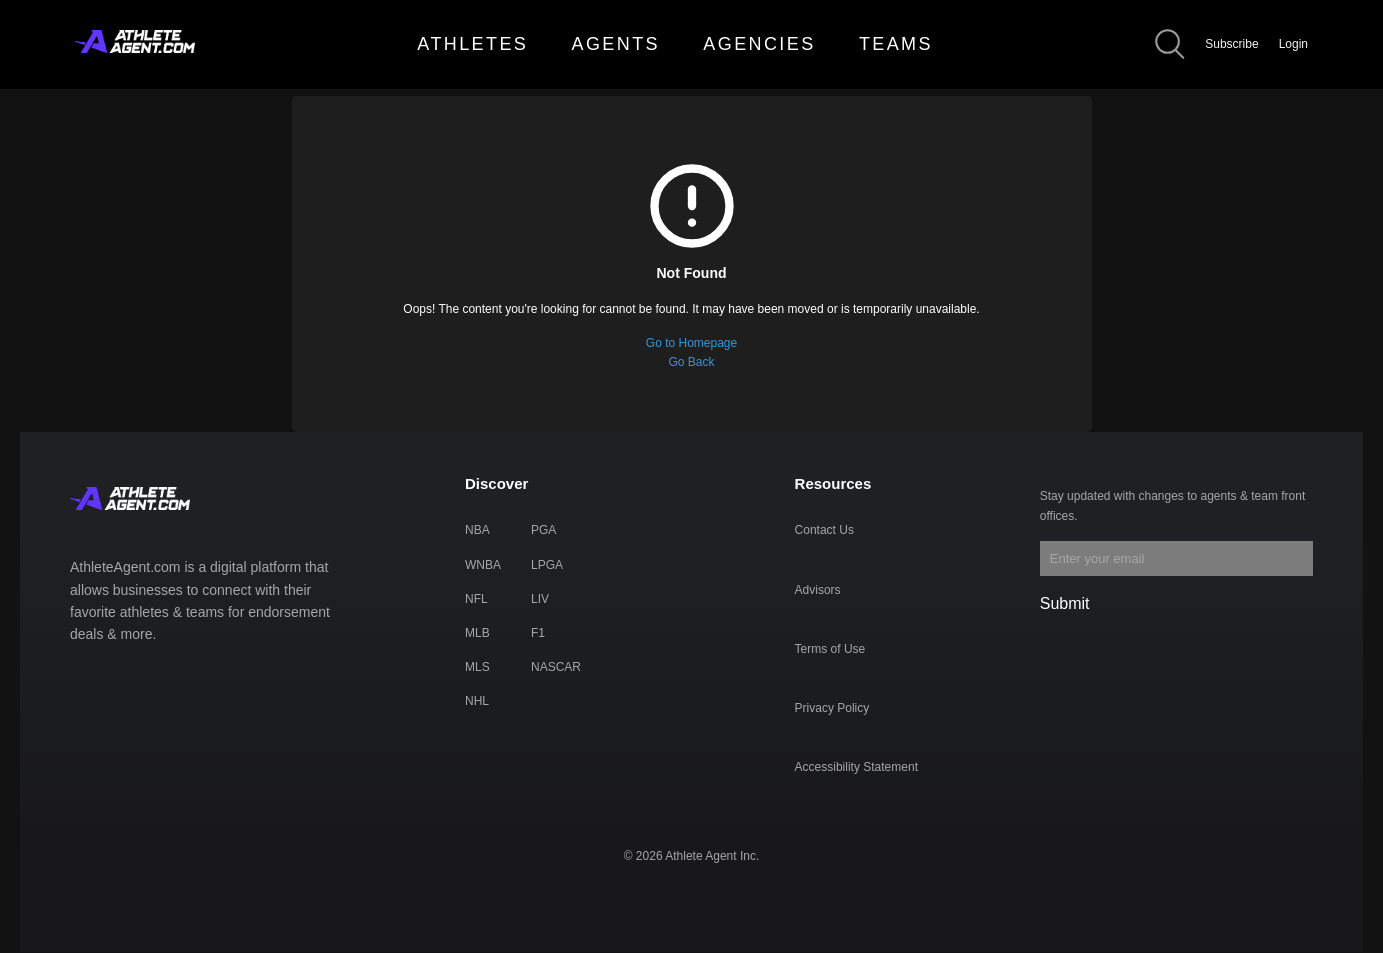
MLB (477, 633)
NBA (477, 530)
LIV (540, 599)
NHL (477, 701)
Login (1293, 44)
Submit (1065, 603)
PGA (543, 530)
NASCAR (556, 667)
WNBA (483, 565)
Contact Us (824, 530)
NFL (476, 599)
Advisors (818, 590)
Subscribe (1231, 44)
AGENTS (616, 44)
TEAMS (896, 44)
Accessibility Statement (856, 767)
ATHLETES (472, 44)
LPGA (547, 565)
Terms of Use (830, 649)
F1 (538, 633)
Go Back (691, 362)
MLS (477, 667)
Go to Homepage (691, 343)
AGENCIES (759, 44)
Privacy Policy (832, 708)
